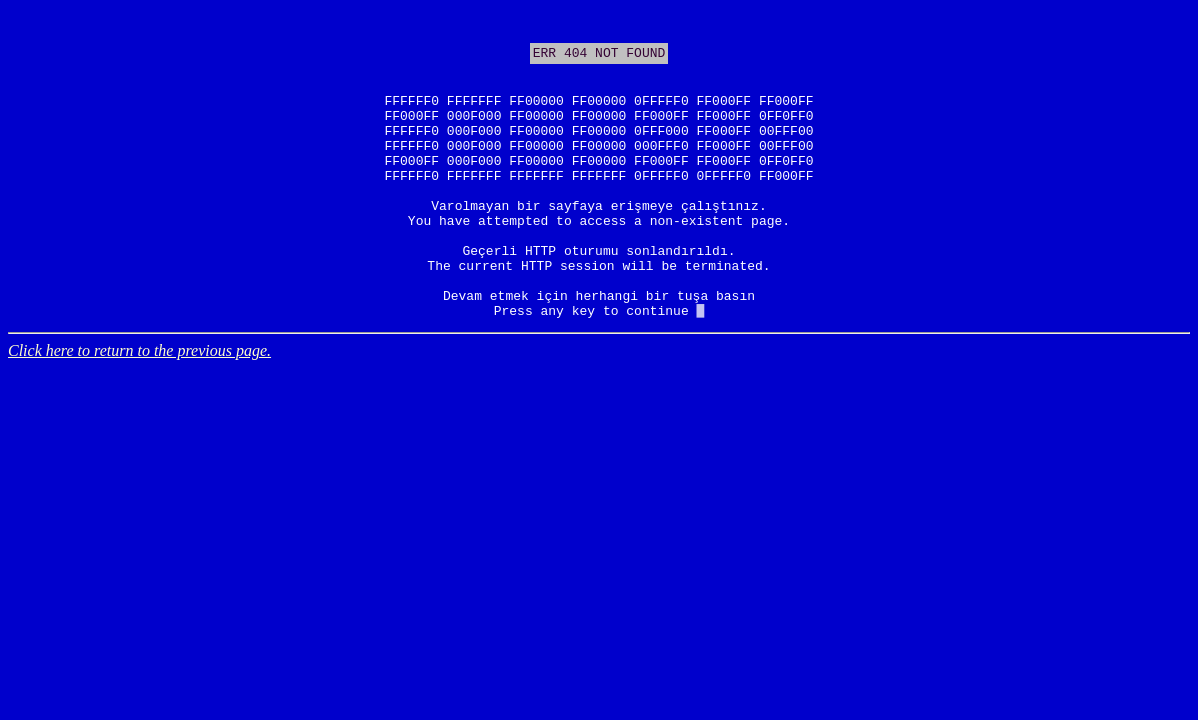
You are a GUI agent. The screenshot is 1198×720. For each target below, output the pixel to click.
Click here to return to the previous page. (139, 410)
